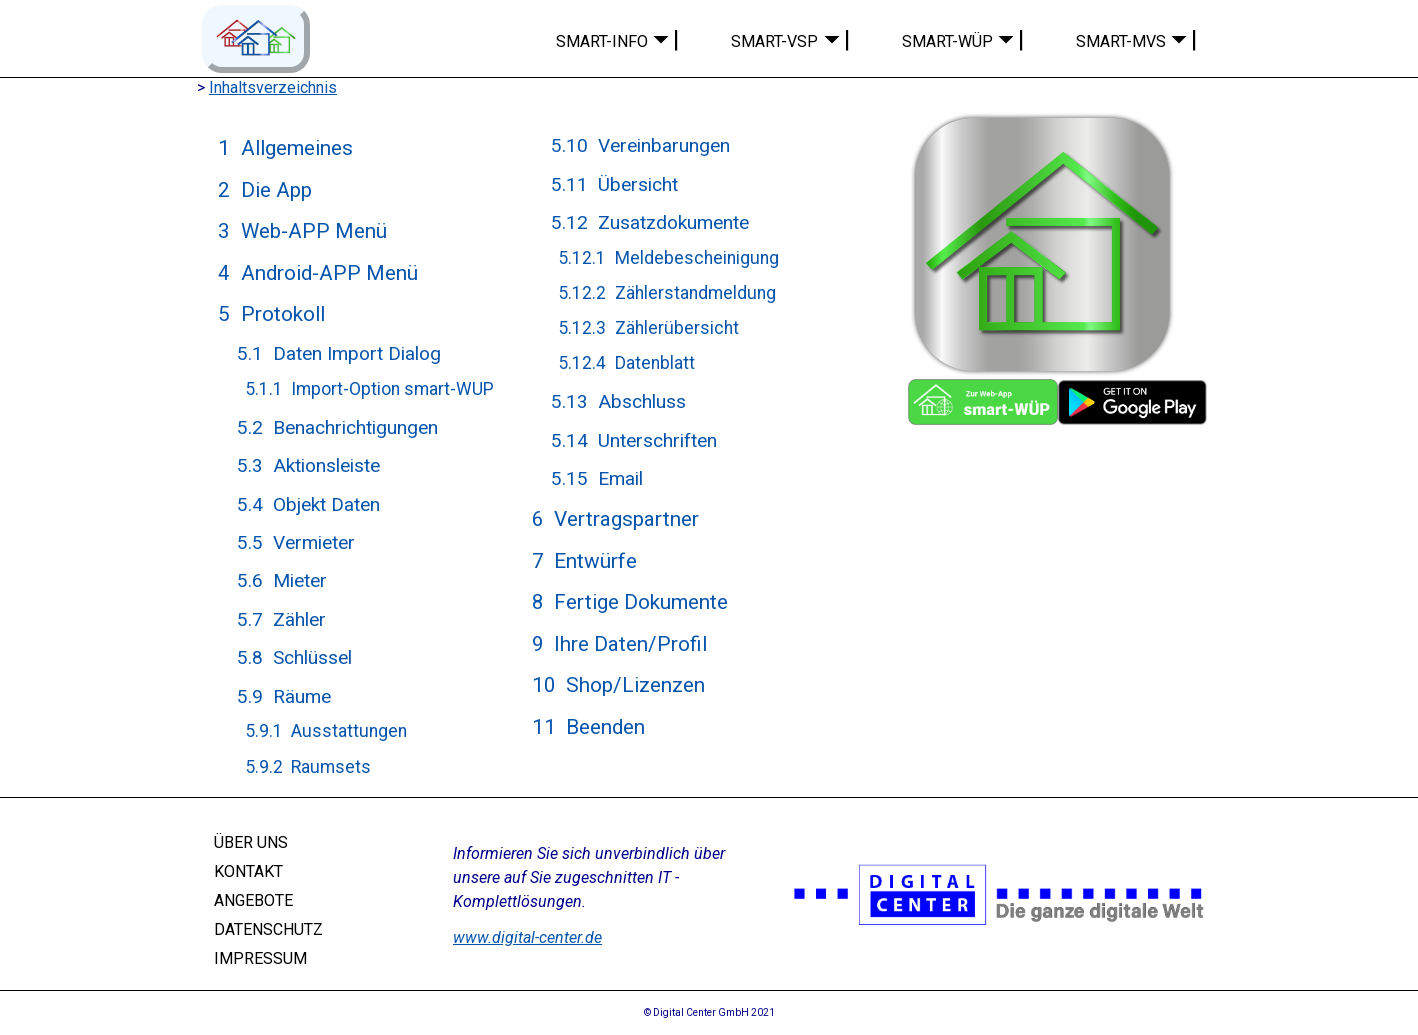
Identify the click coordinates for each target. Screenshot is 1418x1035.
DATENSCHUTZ (268, 929)
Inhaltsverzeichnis (273, 87)
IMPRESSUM (260, 957)
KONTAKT (248, 871)
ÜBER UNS (251, 842)
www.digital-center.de (527, 937)
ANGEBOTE (253, 900)
